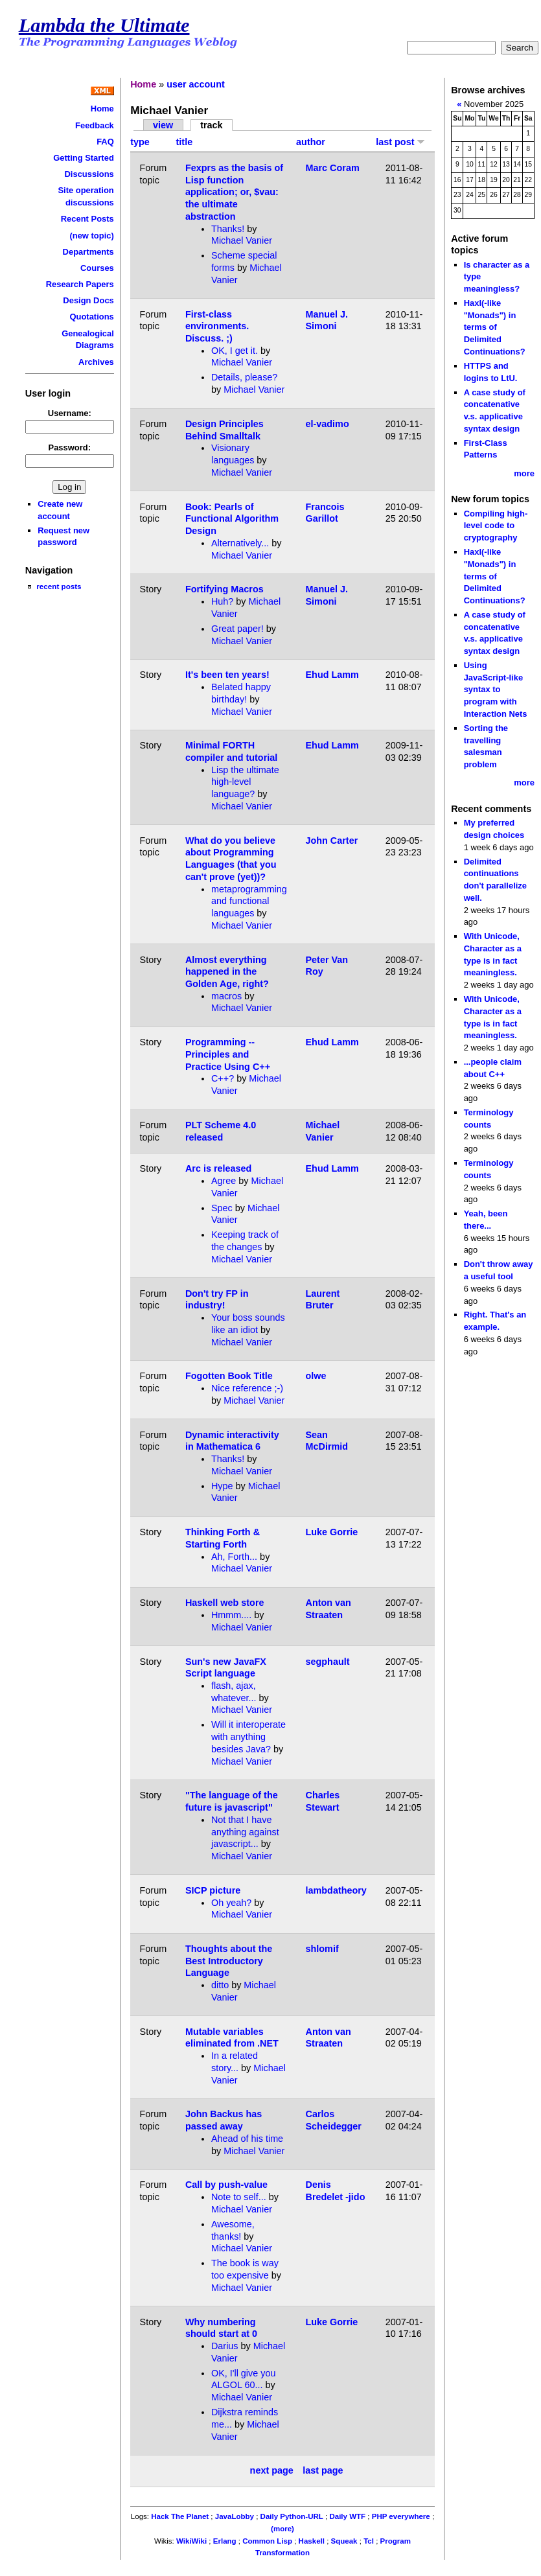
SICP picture (212, 1890)
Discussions (88, 174)
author (310, 142)
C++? (222, 1078)
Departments (88, 252)
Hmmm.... (231, 1615)
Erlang (224, 2541)
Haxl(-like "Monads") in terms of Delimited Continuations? (494, 327)
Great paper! (237, 628)
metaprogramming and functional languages (249, 901)
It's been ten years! (227, 674)
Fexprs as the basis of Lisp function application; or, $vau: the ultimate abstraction (234, 192)
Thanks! (227, 229)
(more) (282, 2529)
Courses (97, 268)
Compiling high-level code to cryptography (496, 525)
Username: (69, 413)
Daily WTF (347, 2516)
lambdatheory (336, 1890)
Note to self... (238, 2197)
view (163, 125)
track (211, 125)
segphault (328, 1661)
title (184, 142)
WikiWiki (191, 2541)
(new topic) (91, 235)
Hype (222, 1486)
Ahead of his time (247, 2138)
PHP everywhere (401, 2516)
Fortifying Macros (224, 589)
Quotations (91, 316)
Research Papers (80, 284)
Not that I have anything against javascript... (245, 1832)
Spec (222, 1208)
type (140, 142)
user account (196, 84)
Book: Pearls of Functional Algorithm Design (232, 519)
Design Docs (88, 300)
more (524, 473)
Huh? (222, 601)
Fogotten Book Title (229, 1376)
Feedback (94, 125)
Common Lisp (267, 2541)
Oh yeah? (231, 1902)
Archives (96, 362)
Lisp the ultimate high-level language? (245, 782)
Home (102, 108)
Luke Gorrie (332, 1532)
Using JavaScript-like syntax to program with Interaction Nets (495, 689)
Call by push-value (226, 2184)
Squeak (344, 2541)
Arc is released (218, 1168)
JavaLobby (234, 2516)
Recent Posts (87, 219)
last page (323, 2470)
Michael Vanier (241, 240)
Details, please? (244, 377)
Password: (70, 447)
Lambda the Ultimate (104, 25)
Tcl (368, 2541)
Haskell (312, 2541)
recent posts (58, 586)
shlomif (322, 1949)
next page (272, 2470)
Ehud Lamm (332, 674)
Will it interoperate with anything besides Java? (248, 1736)
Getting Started (83, 158)
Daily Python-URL (291, 2516)
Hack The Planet (180, 2516)
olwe (316, 1376)
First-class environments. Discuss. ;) (217, 326)
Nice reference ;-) (247, 1388)
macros (226, 996)
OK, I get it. (234, 350)
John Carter (332, 840)
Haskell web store (224, 1602)
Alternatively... (240, 543)
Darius (224, 2346)
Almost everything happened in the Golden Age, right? (227, 972)
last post (400, 142)
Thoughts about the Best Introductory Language (228, 1961)
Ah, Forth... (234, 1556)
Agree (223, 1181)
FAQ (105, 141)
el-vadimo (327, 424)
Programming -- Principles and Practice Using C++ (227, 1054)
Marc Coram (333, 168)
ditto (220, 1985)
